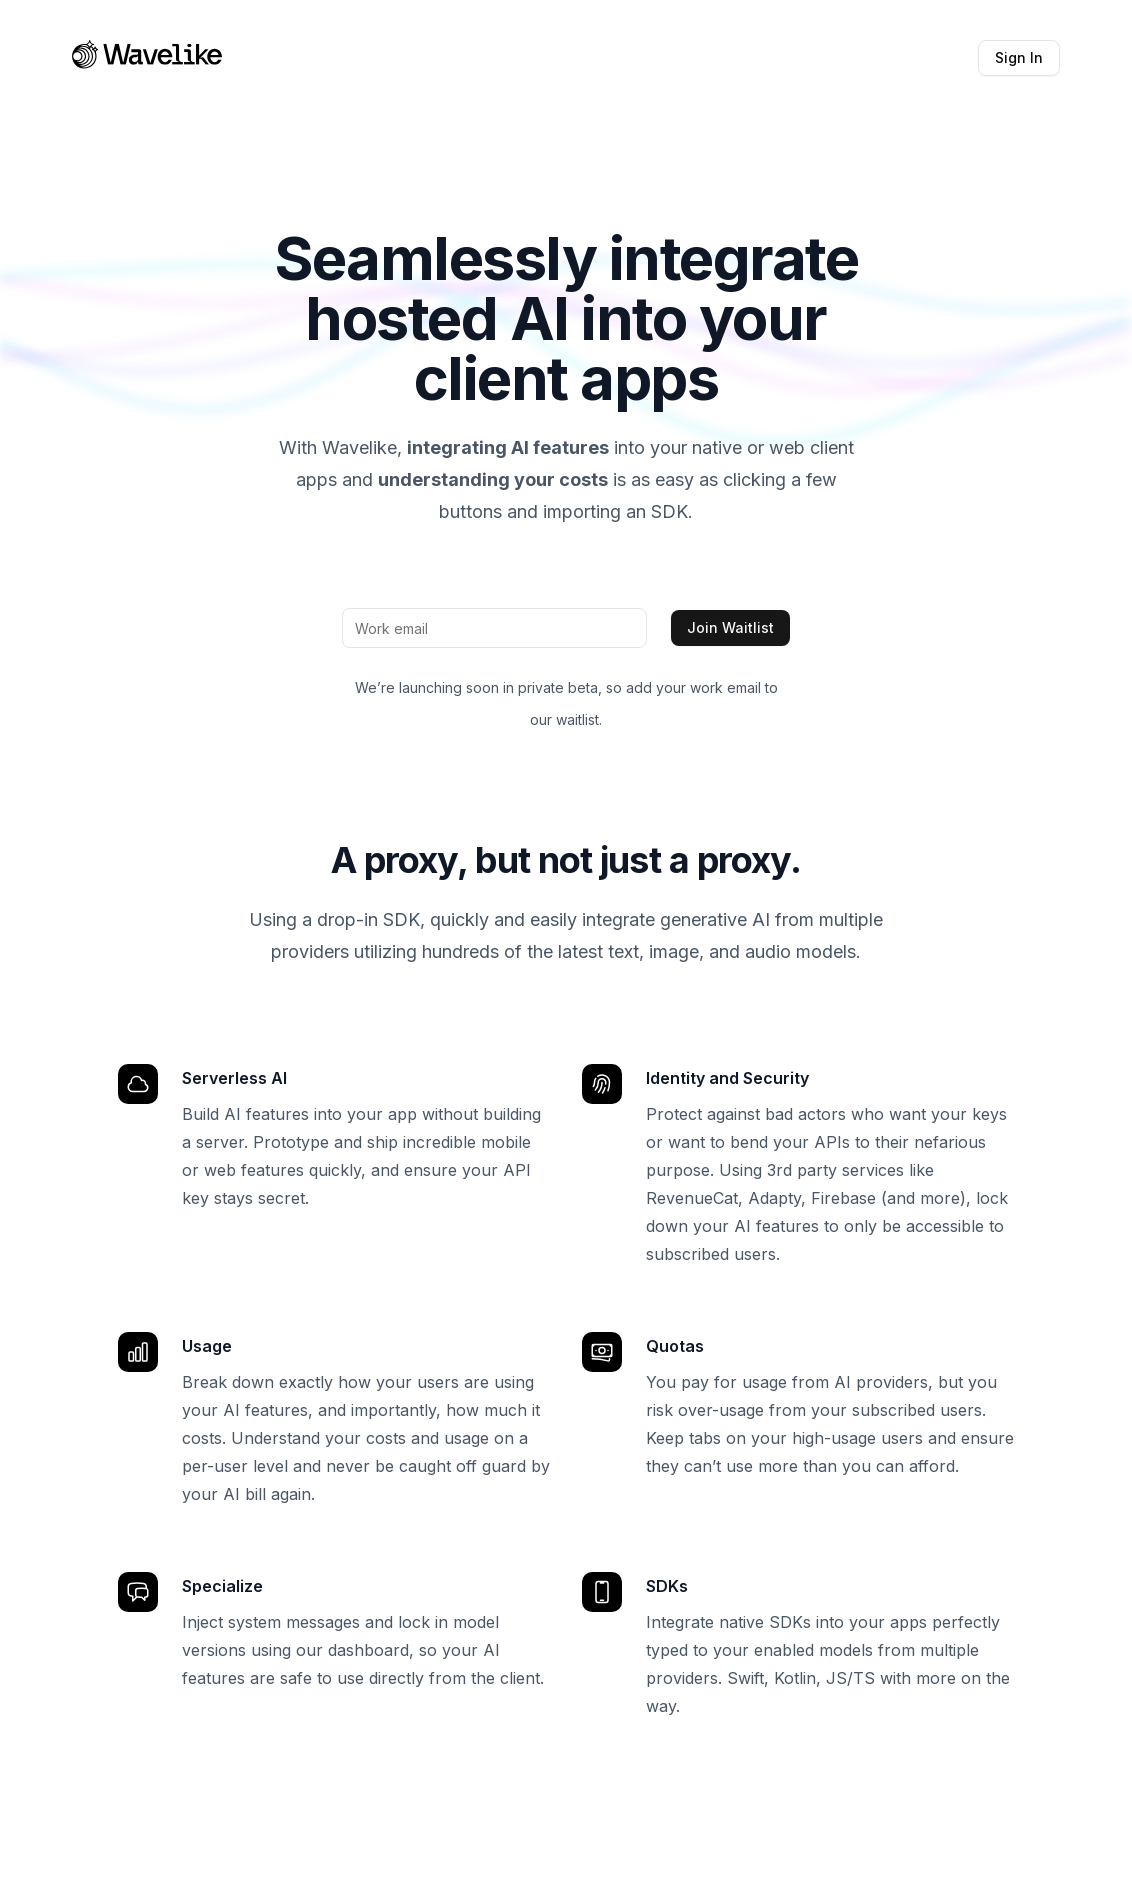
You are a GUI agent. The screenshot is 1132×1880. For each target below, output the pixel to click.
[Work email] (494, 628)
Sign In (1019, 57)
